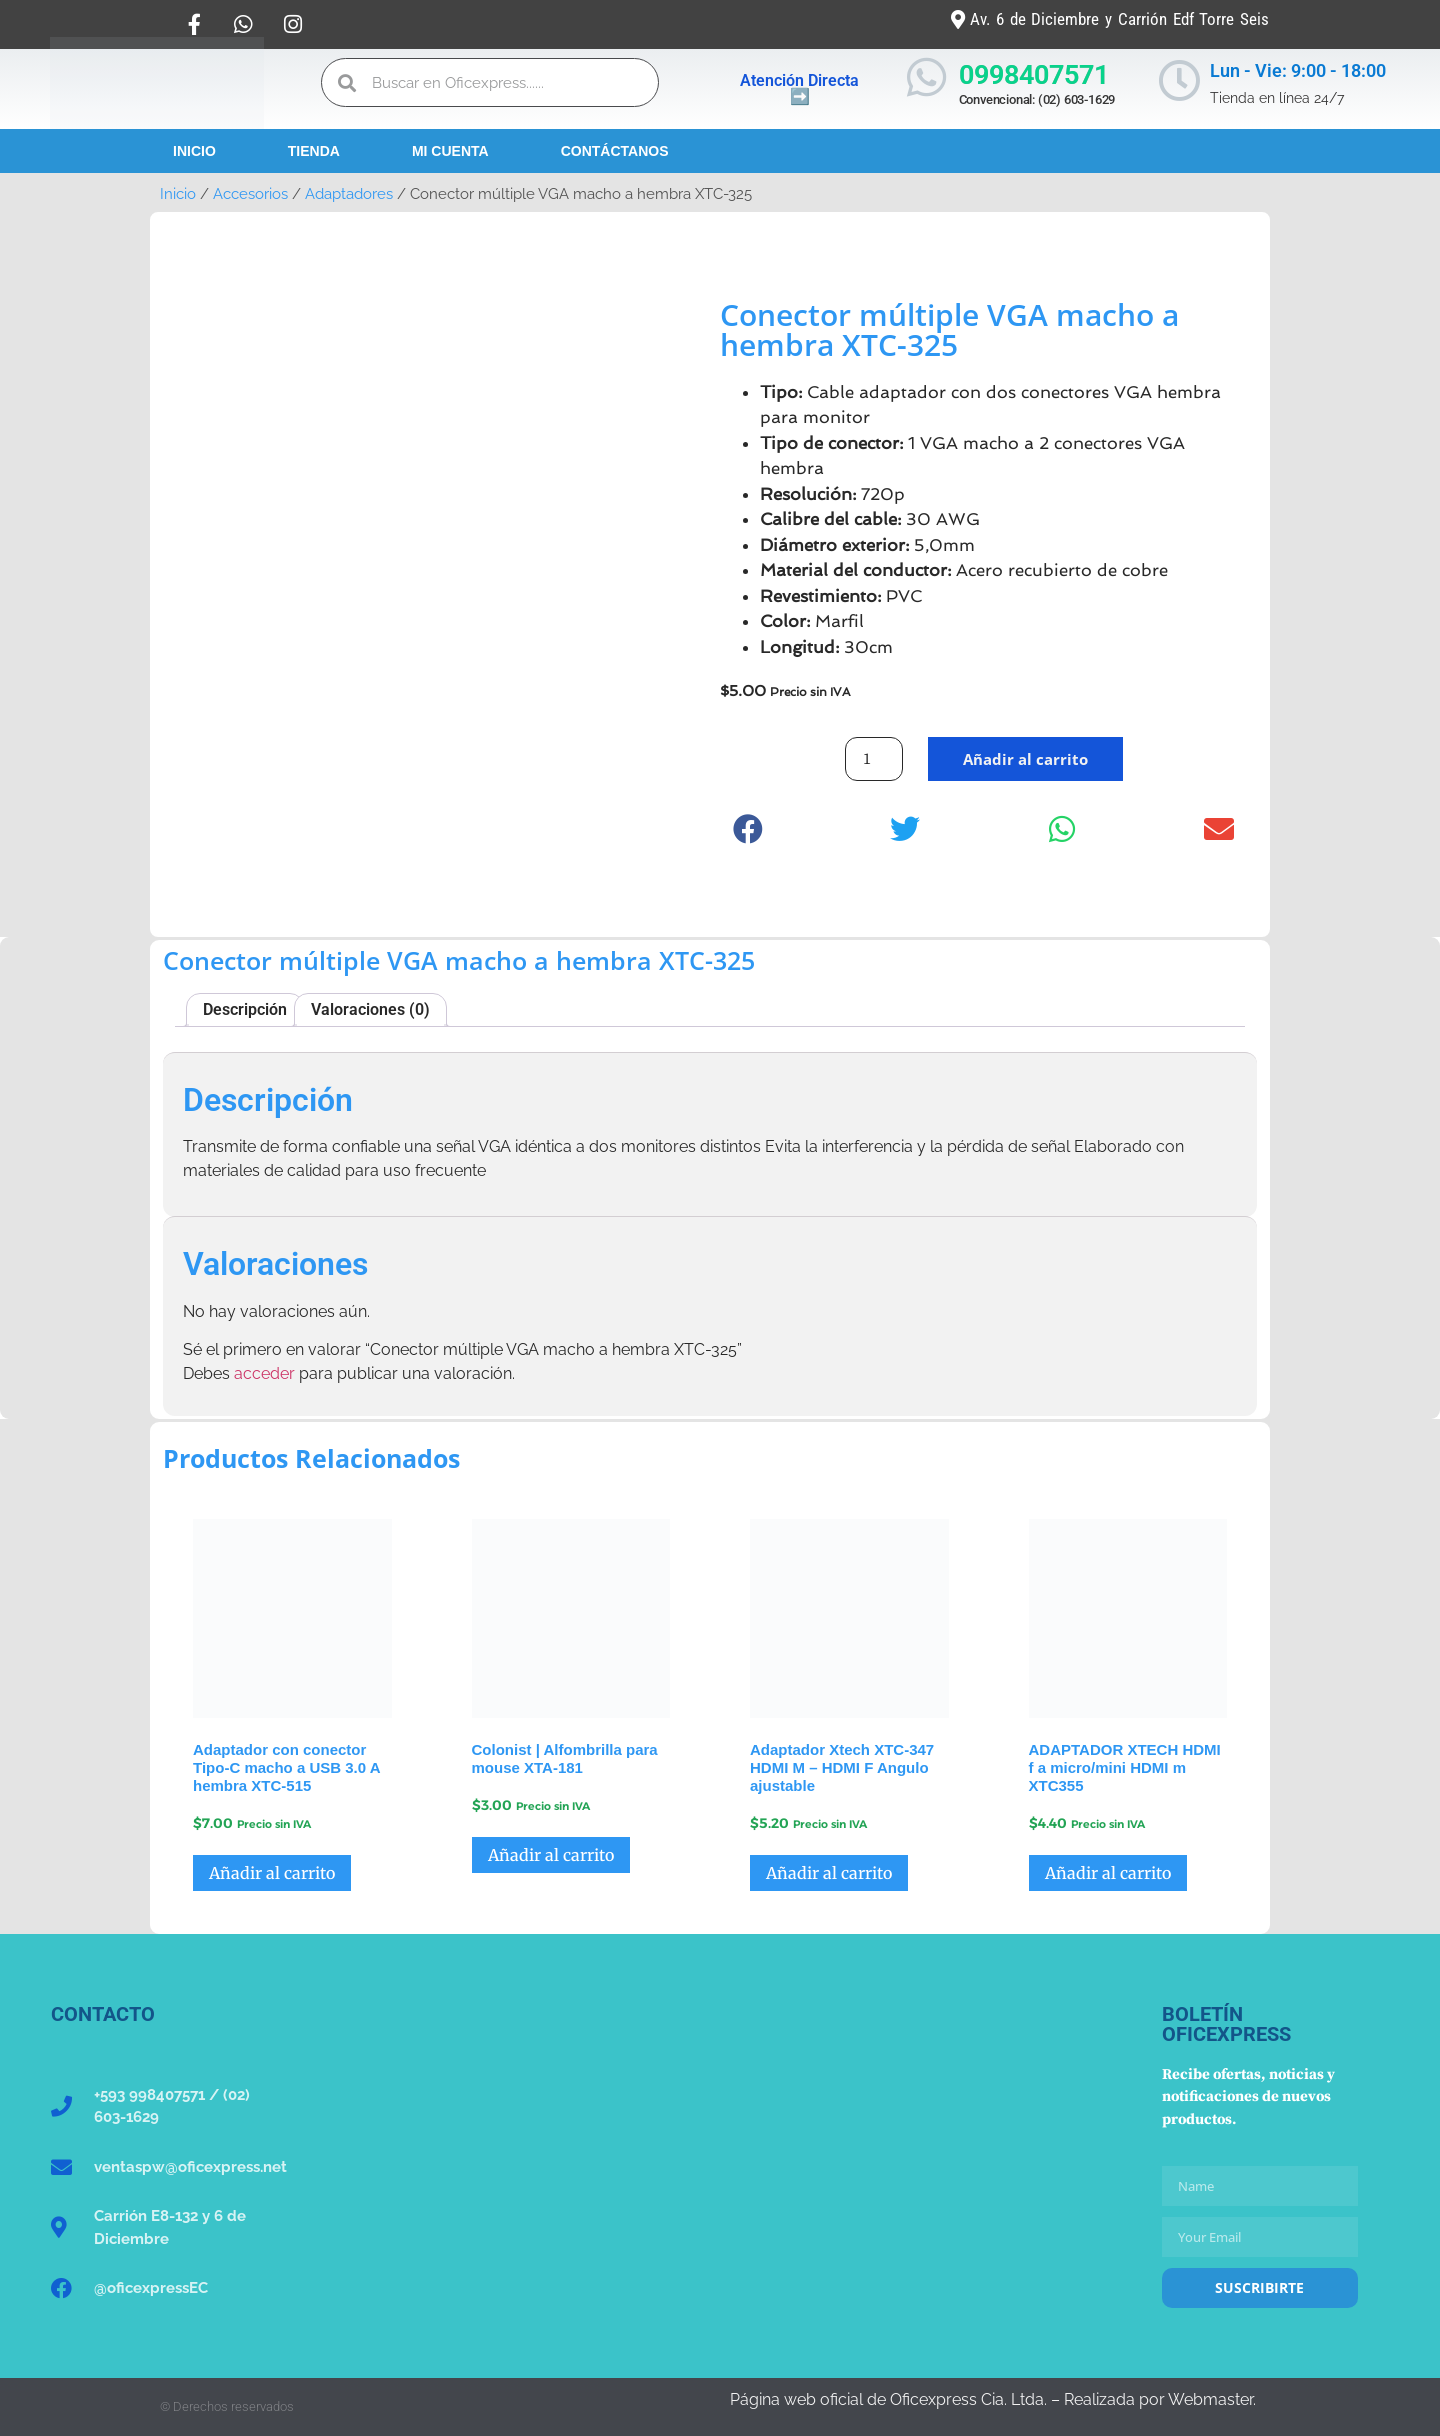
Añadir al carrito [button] (272, 1873)
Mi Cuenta (450, 151)
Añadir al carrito (1025, 759)
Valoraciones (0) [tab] (370, 1009)
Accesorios (250, 193)
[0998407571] (926, 77)
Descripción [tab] (245, 1009)
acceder (264, 1373)
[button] (748, 828)
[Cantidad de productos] (874, 759)
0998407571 (1034, 75)
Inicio (194, 151)
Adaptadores (349, 193)
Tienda (314, 151)
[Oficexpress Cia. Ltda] (720, 2154)
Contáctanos (615, 151)
